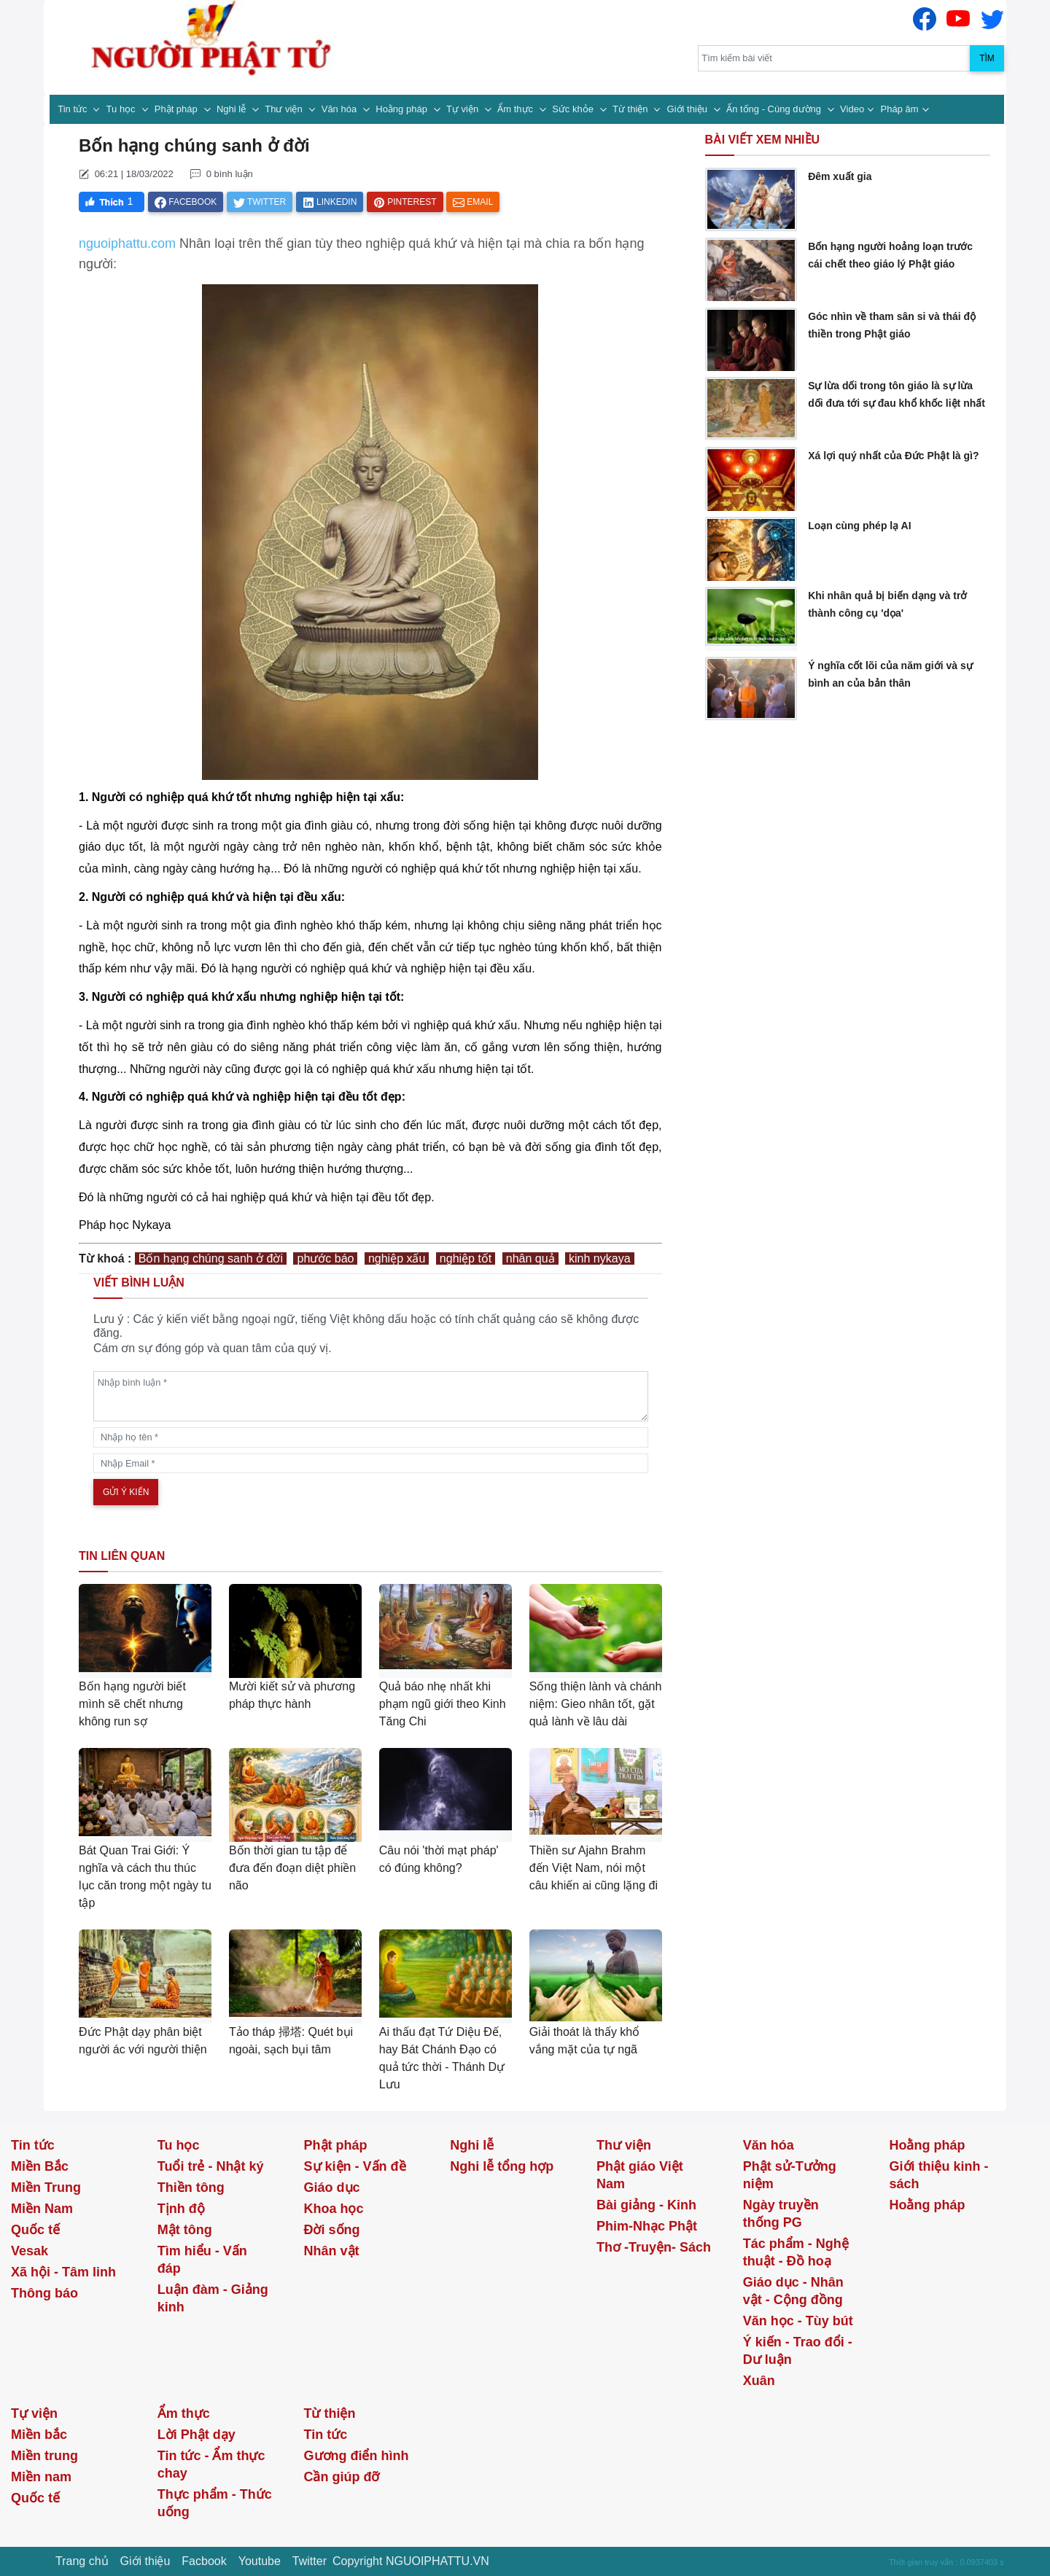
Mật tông (185, 2229)
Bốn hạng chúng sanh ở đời (211, 1258)
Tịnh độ (181, 2208)
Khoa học (334, 2208)
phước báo (325, 1258)
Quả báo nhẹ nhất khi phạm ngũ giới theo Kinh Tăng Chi (442, 1704)
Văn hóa (340, 109)
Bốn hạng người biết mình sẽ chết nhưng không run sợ (132, 1704)
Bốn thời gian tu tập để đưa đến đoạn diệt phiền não (292, 1868)
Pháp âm (900, 109)
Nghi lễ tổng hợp (501, 2166)
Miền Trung (46, 2187)
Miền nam (41, 2477)
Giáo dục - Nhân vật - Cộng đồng (793, 2291)
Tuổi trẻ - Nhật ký (211, 2166)
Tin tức (74, 109)
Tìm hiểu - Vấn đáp (202, 2260)
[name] (370, 1437)
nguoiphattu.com (127, 243)
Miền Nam (42, 2208)
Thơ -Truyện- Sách (653, 2247)
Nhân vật (331, 2251)
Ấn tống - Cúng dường (774, 109)
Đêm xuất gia (839, 176)
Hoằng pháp (402, 109)
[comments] (370, 1396)
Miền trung (44, 2455)
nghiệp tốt (465, 1258)
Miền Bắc (40, 2166)
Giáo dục (332, 2187)
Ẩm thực (516, 109)
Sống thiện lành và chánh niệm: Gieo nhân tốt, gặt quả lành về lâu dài (595, 1704)
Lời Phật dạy (197, 2434)
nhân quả (530, 1258)
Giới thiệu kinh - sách (939, 2175)
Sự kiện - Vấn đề (355, 2166)
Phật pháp (178, 109)
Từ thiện (631, 109)
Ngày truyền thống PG (781, 2214)
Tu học (122, 109)
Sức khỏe (574, 109)
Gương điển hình (356, 2455)
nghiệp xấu (397, 1258)
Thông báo (44, 2293)
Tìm (987, 58)
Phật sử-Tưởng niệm (789, 2175)
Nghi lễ (233, 109)
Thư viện (285, 109)
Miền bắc (39, 2434)
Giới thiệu (688, 109)
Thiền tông (191, 2187)
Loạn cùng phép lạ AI (859, 525)
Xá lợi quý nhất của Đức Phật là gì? (893, 455)
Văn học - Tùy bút (798, 2321)
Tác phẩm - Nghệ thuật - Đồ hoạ (796, 2252)
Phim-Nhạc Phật (646, 2226)
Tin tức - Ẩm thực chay (211, 2464)
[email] (370, 1463)
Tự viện (463, 109)
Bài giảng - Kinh (646, 2205)
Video (852, 109)
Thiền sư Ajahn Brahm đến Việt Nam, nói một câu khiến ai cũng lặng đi (593, 1868)
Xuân (759, 2380)
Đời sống (332, 2229)
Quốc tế (35, 2229)
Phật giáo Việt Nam (639, 2175)
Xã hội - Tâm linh (63, 2272)
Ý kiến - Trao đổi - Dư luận (797, 2351)
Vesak (29, 2251)
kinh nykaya (600, 1258)
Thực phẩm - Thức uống (215, 2503)
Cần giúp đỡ (342, 2477)
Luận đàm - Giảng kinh (213, 2298)
